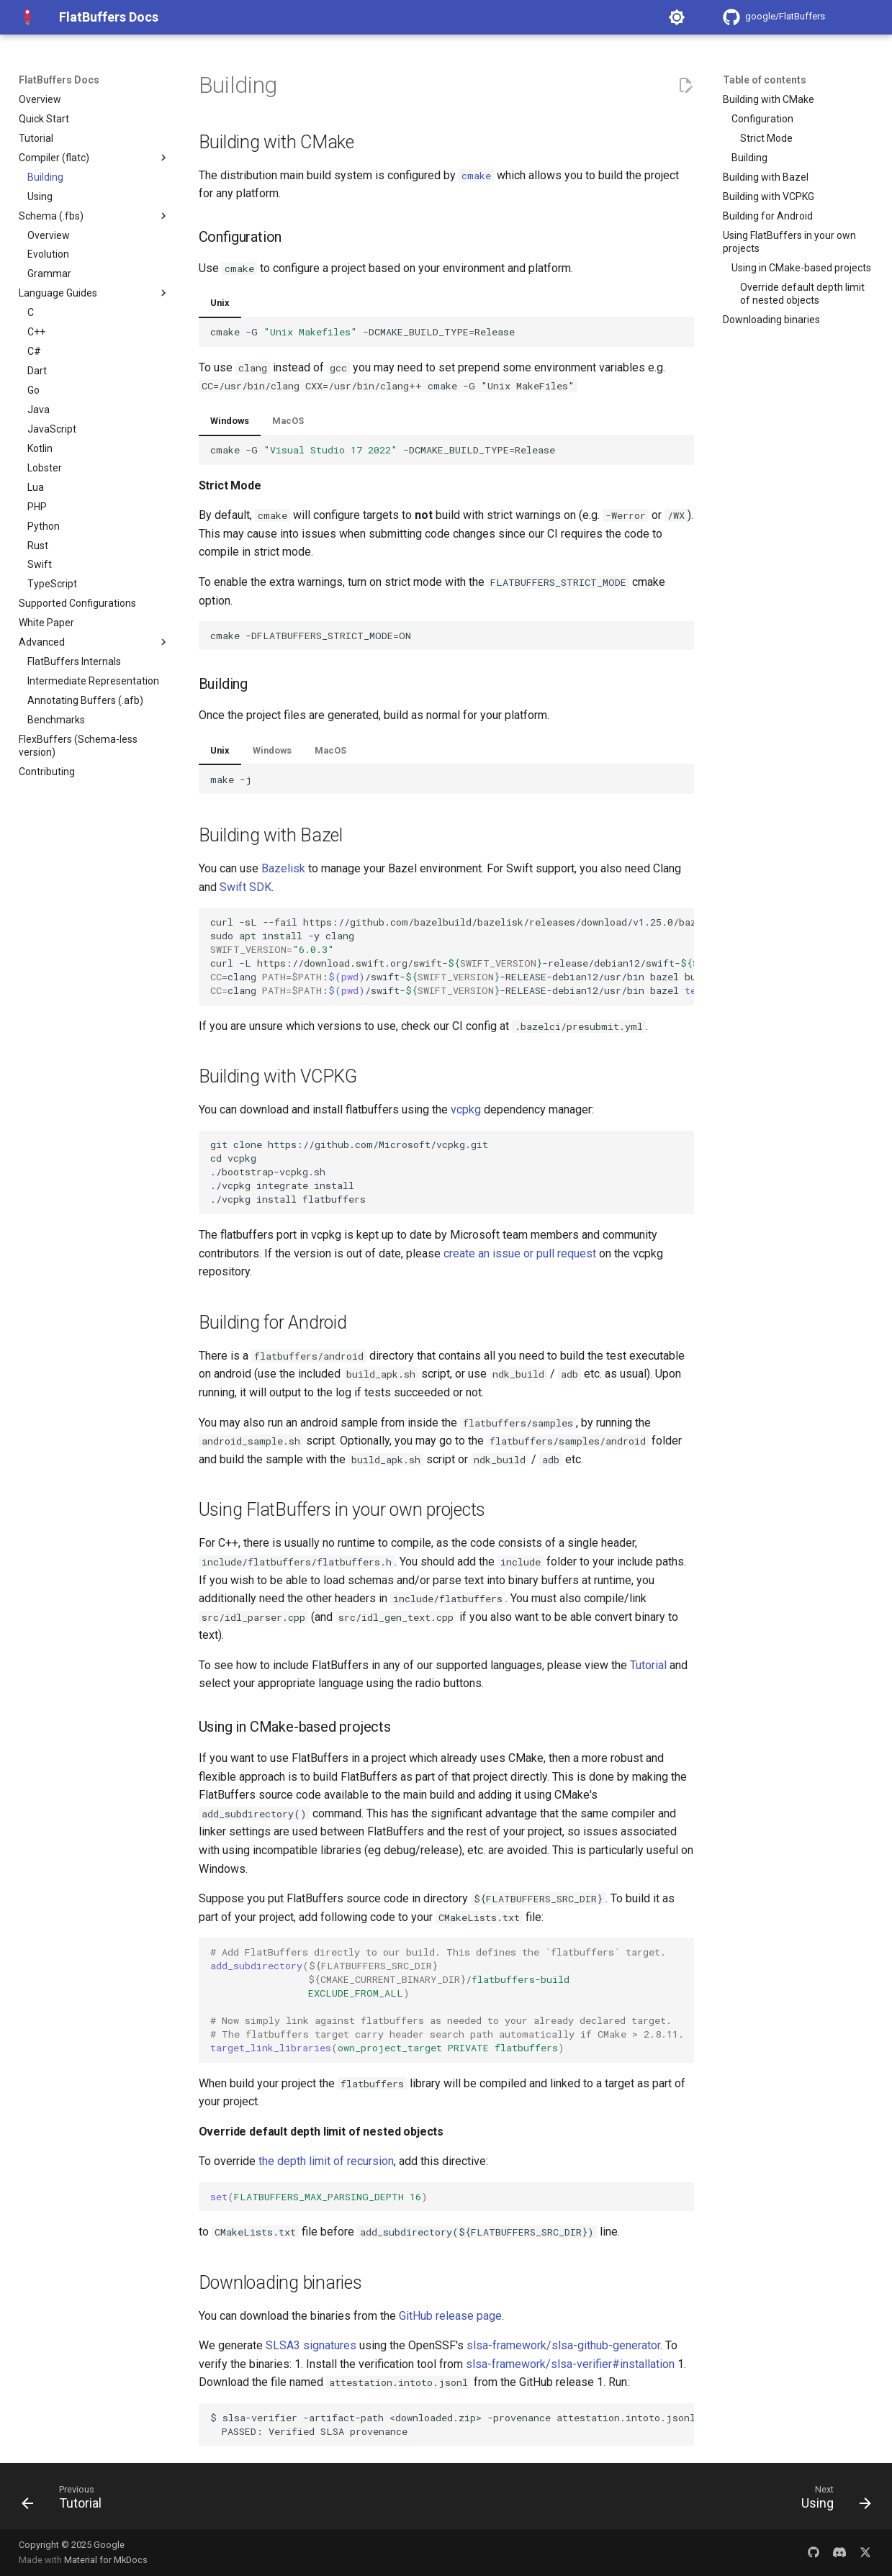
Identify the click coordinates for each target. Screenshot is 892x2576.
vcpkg (466, 1109)
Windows (229, 420)
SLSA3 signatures (311, 2345)
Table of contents (764, 80)
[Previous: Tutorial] (66, 2500)
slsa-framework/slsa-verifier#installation (570, 2364)
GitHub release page (450, 2316)
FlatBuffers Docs (59, 80)
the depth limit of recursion (326, 2161)
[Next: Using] (831, 2500)
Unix (220, 302)
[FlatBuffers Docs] (27, 17)
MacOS (288, 420)
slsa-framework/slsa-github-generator (563, 2345)
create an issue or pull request (519, 1253)
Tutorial (648, 1665)
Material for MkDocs (106, 2559)
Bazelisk (283, 868)
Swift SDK (245, 887)
